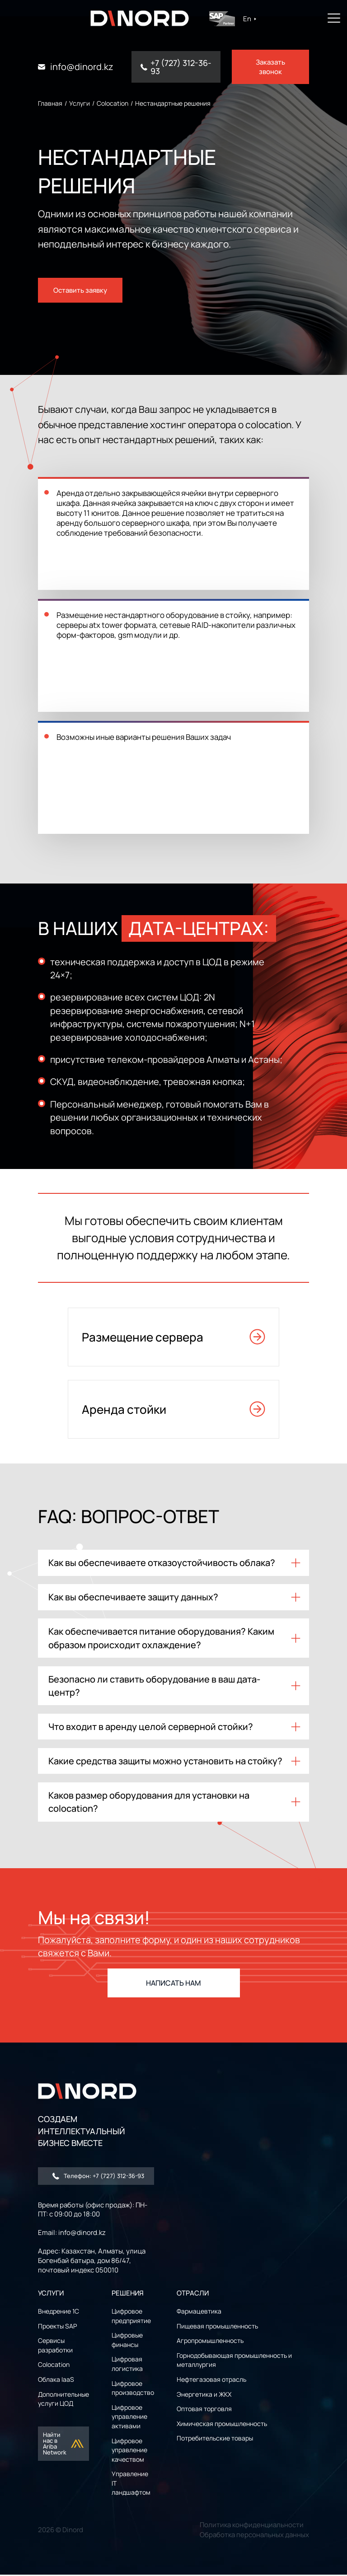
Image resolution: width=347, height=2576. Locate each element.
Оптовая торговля (204, 2410)
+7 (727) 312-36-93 (180, 66)
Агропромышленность (210, 2342)
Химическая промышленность (222, 2425)
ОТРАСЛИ (193, 2294)
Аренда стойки (173, 1401)
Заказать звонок (270, 66)
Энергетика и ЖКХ (204, 2395)
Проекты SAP (57, 2327)
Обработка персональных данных (254, 2536)
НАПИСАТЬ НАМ (173, 1985)
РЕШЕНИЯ (128, 2294)
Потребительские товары (215, 2440)
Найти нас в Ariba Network (63, 2445)
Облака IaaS (56, 2380)
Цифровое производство (133, 2389)
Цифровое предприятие (131, 2317)
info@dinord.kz (81, 66)
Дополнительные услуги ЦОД (63, 2400)
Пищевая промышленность (217, 2327)
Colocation (54, 2366)
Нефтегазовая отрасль (211, 2380)
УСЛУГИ (51, 2294)
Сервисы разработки (55, 2347)
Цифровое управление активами (129, 2417)
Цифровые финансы (127, 2342)
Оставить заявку (80, 282)
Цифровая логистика (127, 2365)
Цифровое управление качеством (129, 2451)
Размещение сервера (173, 1329)
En (256, 18)
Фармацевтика (199, 2312)
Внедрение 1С (58, 2312)
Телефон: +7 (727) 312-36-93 (98, 2177)
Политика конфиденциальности (252, 2526)
